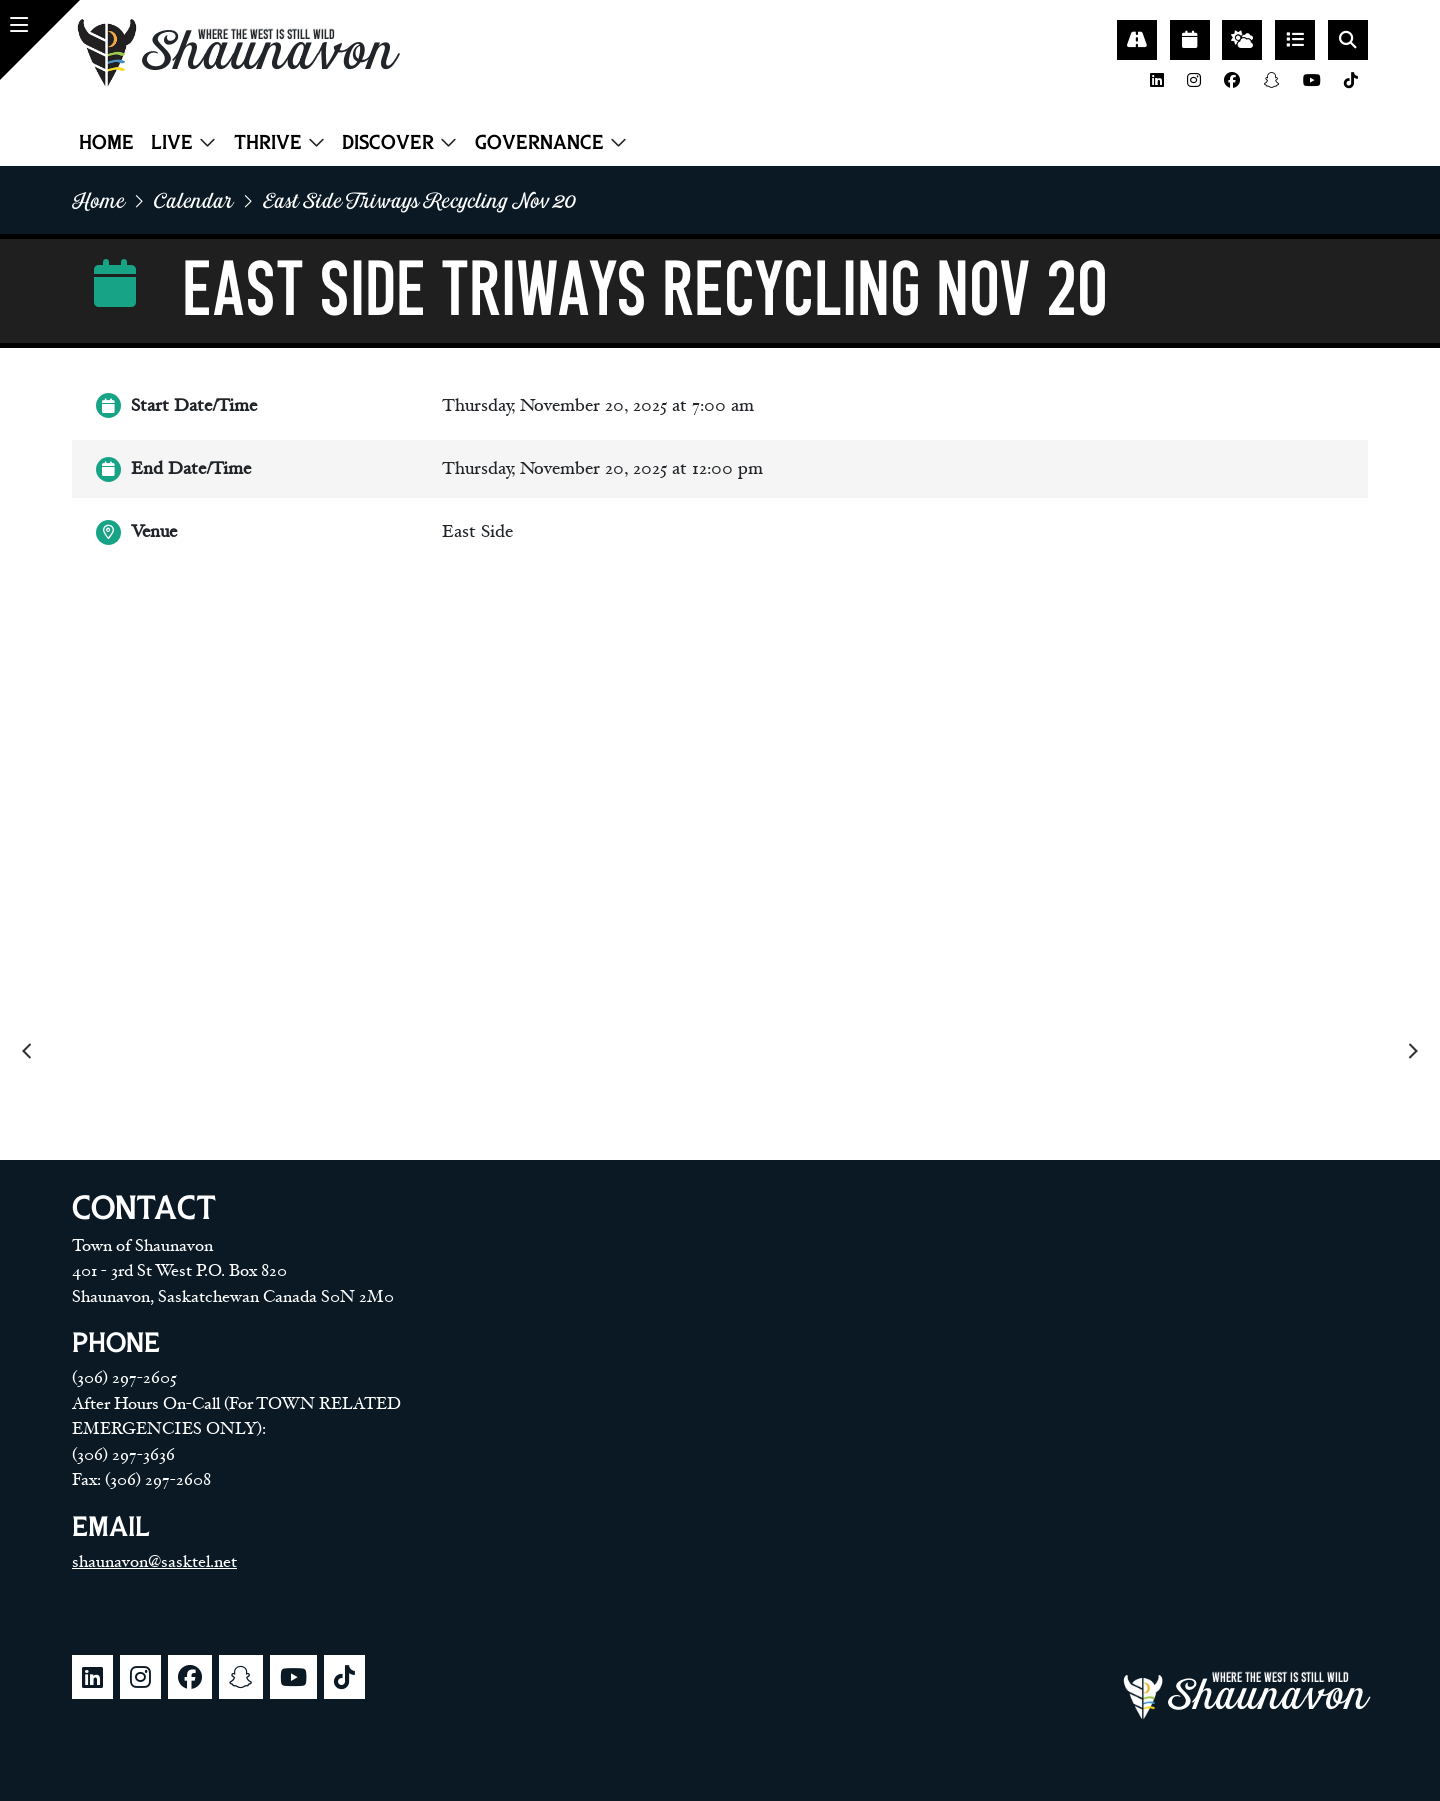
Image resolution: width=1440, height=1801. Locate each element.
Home (106, 141)
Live (172, 141)
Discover (388, 141)
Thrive (268, 141)
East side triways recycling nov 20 (419, 200)
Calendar (194, 200)
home (98, 200)
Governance (539, 141)
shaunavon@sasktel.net (154, 1562)
